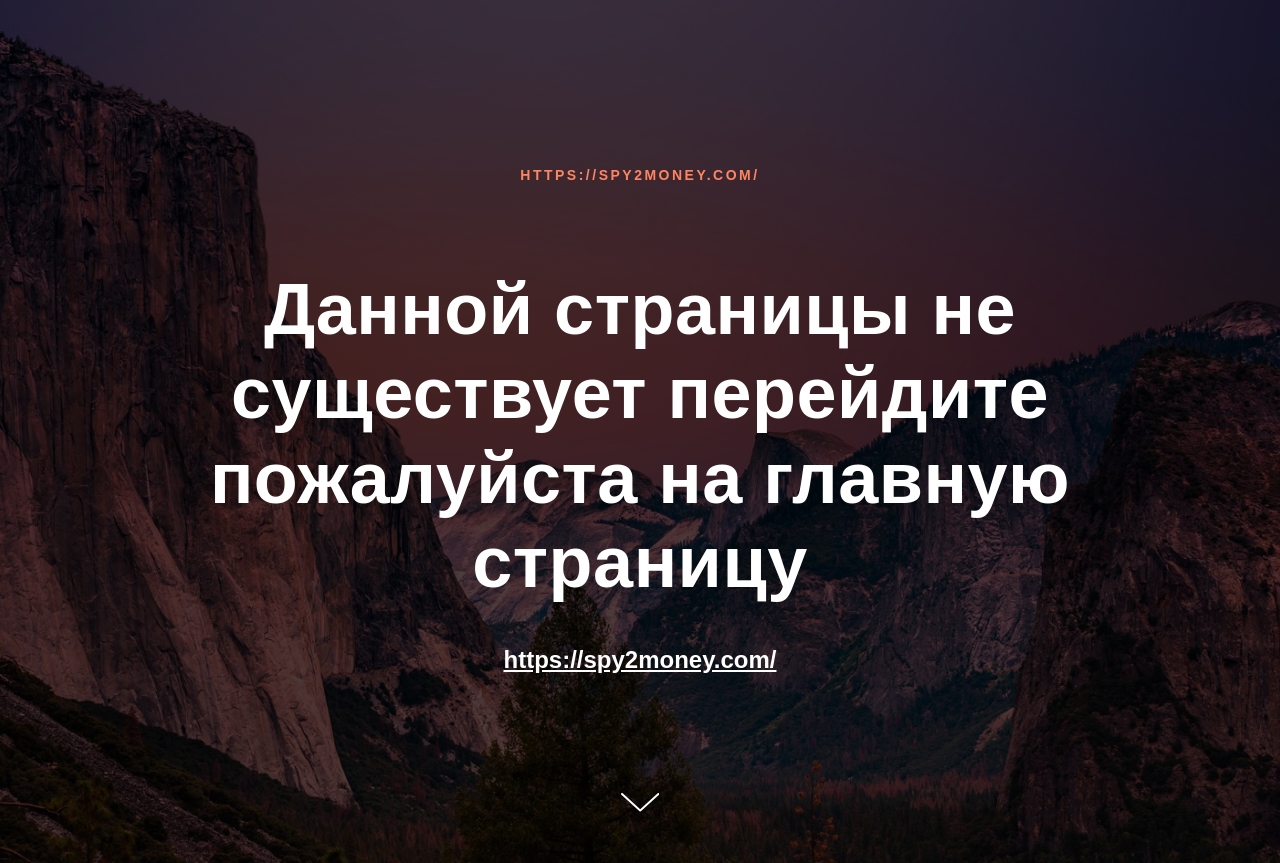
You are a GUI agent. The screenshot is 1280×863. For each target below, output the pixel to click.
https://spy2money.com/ (639, 175)
